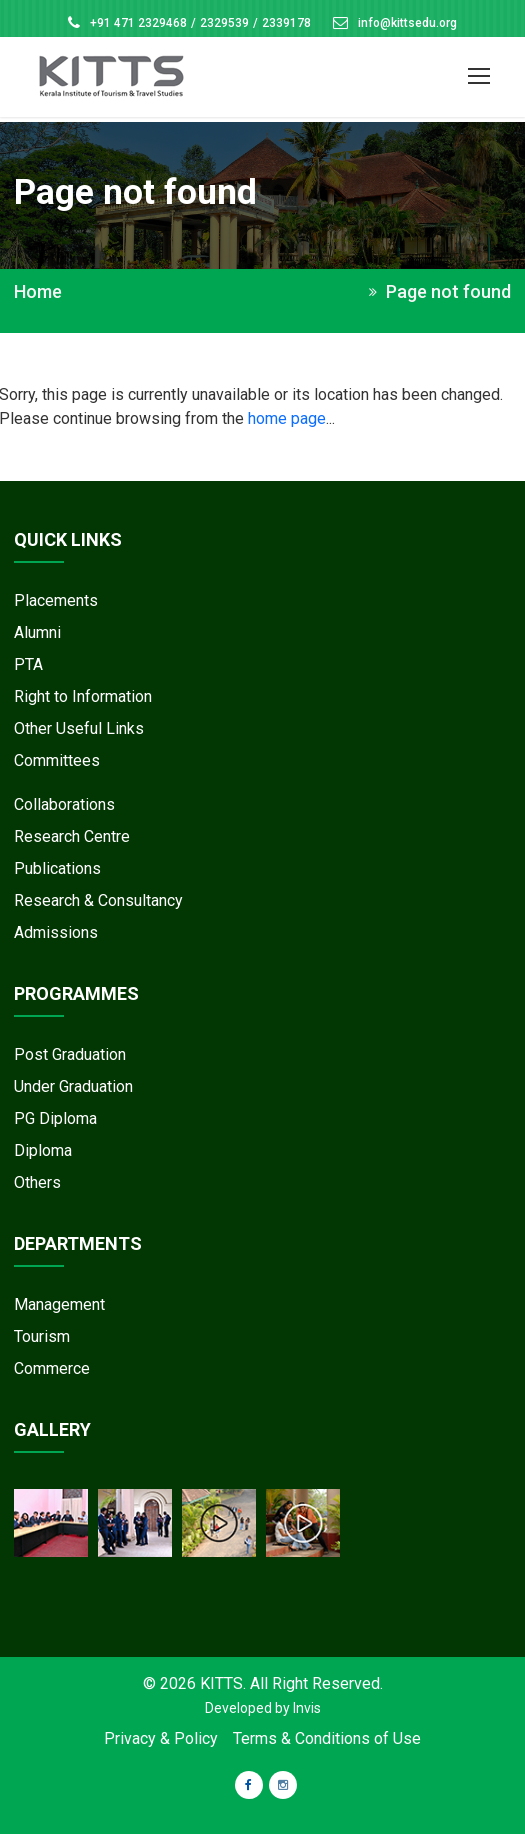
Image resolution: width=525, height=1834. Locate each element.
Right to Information (83, 696)
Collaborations (64, 804)
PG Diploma (55, 1118)
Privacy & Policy (161, 1738)
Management (59, 1304)
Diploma (43, 1150)
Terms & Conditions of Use (327, 1738)
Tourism (42, 1336)
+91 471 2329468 (138, 23)
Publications (57, 868)
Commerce (52, 1368)
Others (37, 1182)
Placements (56, 600)
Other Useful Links (79, 728)
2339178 (286, 23)
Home (38, 292)
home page (287, 418)
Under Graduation (73, 1086)
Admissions (56, 932)
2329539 (224, 23)
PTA (28, 664)
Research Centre (72, 836)
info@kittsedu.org (407, 23)
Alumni (37, 632)
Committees (57, 760)
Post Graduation (70, 1054)
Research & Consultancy (98, 900)
